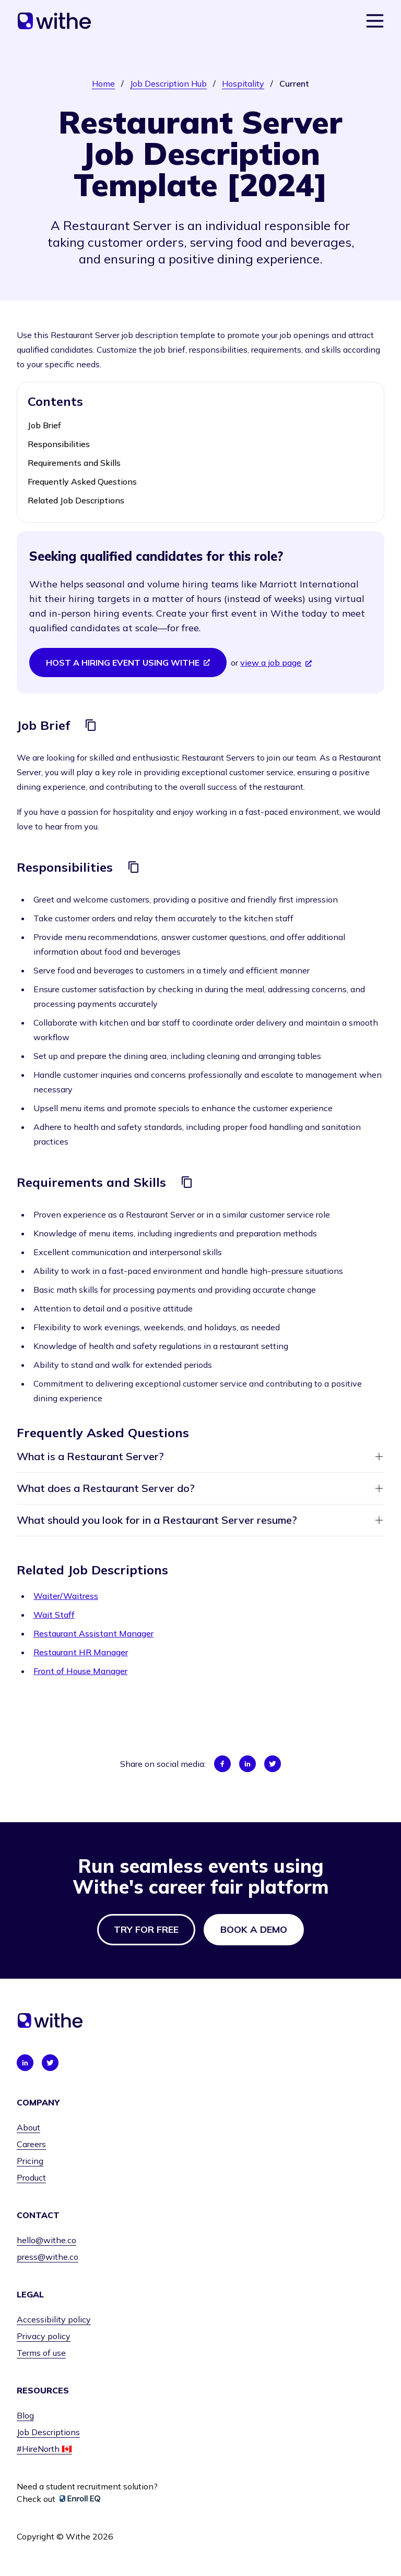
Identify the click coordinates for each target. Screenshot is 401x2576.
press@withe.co (47, 2257)
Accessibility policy (54, 2319)
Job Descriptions (48, 2432)
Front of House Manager (80, 1671)
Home (103, 83)
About (28, 2127)
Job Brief (44, 425)
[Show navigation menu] (375, 21)
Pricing (30, 2161)
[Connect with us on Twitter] (50, 2062)
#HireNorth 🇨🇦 (44, 2448)
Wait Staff (54, 1614)
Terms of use (41, 2353)
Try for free (146, 1929)
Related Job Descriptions (76, 500)
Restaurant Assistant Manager (93, 1633)
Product (31, 2177)
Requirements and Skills (74, 463)
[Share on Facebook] (222, 1763)
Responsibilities (59, 444)
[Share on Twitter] (272, 1763)
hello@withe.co (46, 2240)
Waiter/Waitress (65, 1596)
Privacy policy (43, 2336)
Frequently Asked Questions (82, 481)
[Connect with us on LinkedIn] (25, 2062)
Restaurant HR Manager (80, 1652)
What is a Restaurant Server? (200, 1456)
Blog (25, 2415)
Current (294, 83)
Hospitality (243, 83)
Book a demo (253, 1929)
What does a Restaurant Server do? (200, 1488)
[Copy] (90, 725)
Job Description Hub (168, 83)
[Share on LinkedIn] (247, 1763)
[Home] (54, 20)
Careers (31, 2144)
